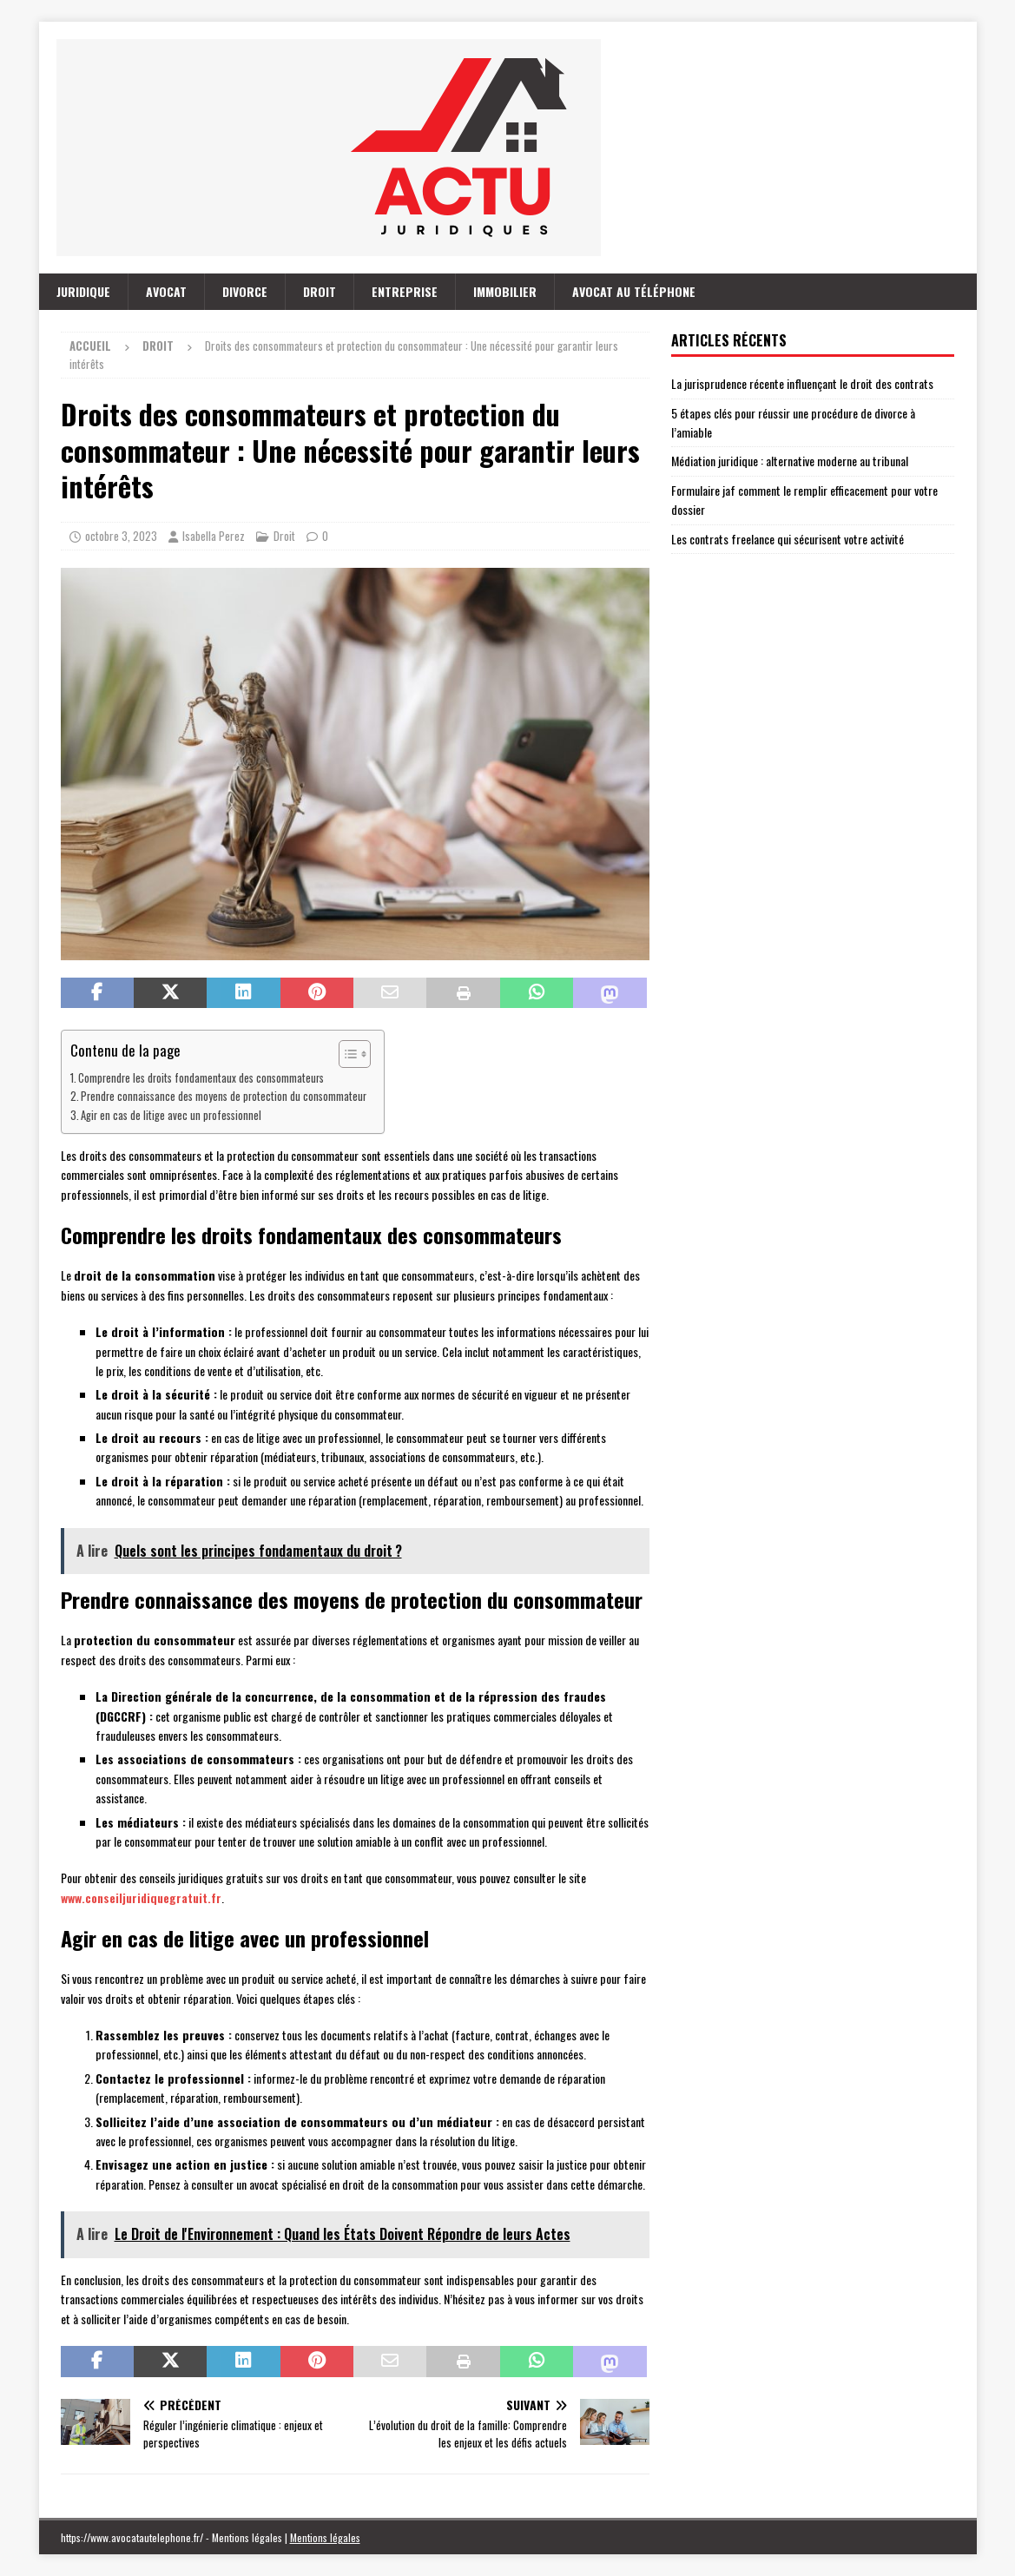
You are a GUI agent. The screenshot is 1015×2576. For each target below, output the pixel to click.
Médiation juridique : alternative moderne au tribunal (789, 460)
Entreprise (405, 291)
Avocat (166, 291)
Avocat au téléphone (633, 291)
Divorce (244, 291)
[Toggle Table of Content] (346, 1054)
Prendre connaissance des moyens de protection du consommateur (223, 1096)
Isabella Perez (213, 535)
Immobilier (505, 291)
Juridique (83, 291)
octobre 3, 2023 (121, 535)
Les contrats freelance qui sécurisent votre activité (787, 539)
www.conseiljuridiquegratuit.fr (141, 1897)
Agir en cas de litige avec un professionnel (171, 1115)
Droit (319, 291)
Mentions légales (325, 2537)
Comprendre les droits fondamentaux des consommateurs (201, 1078)
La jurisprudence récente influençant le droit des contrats (802, 383)
